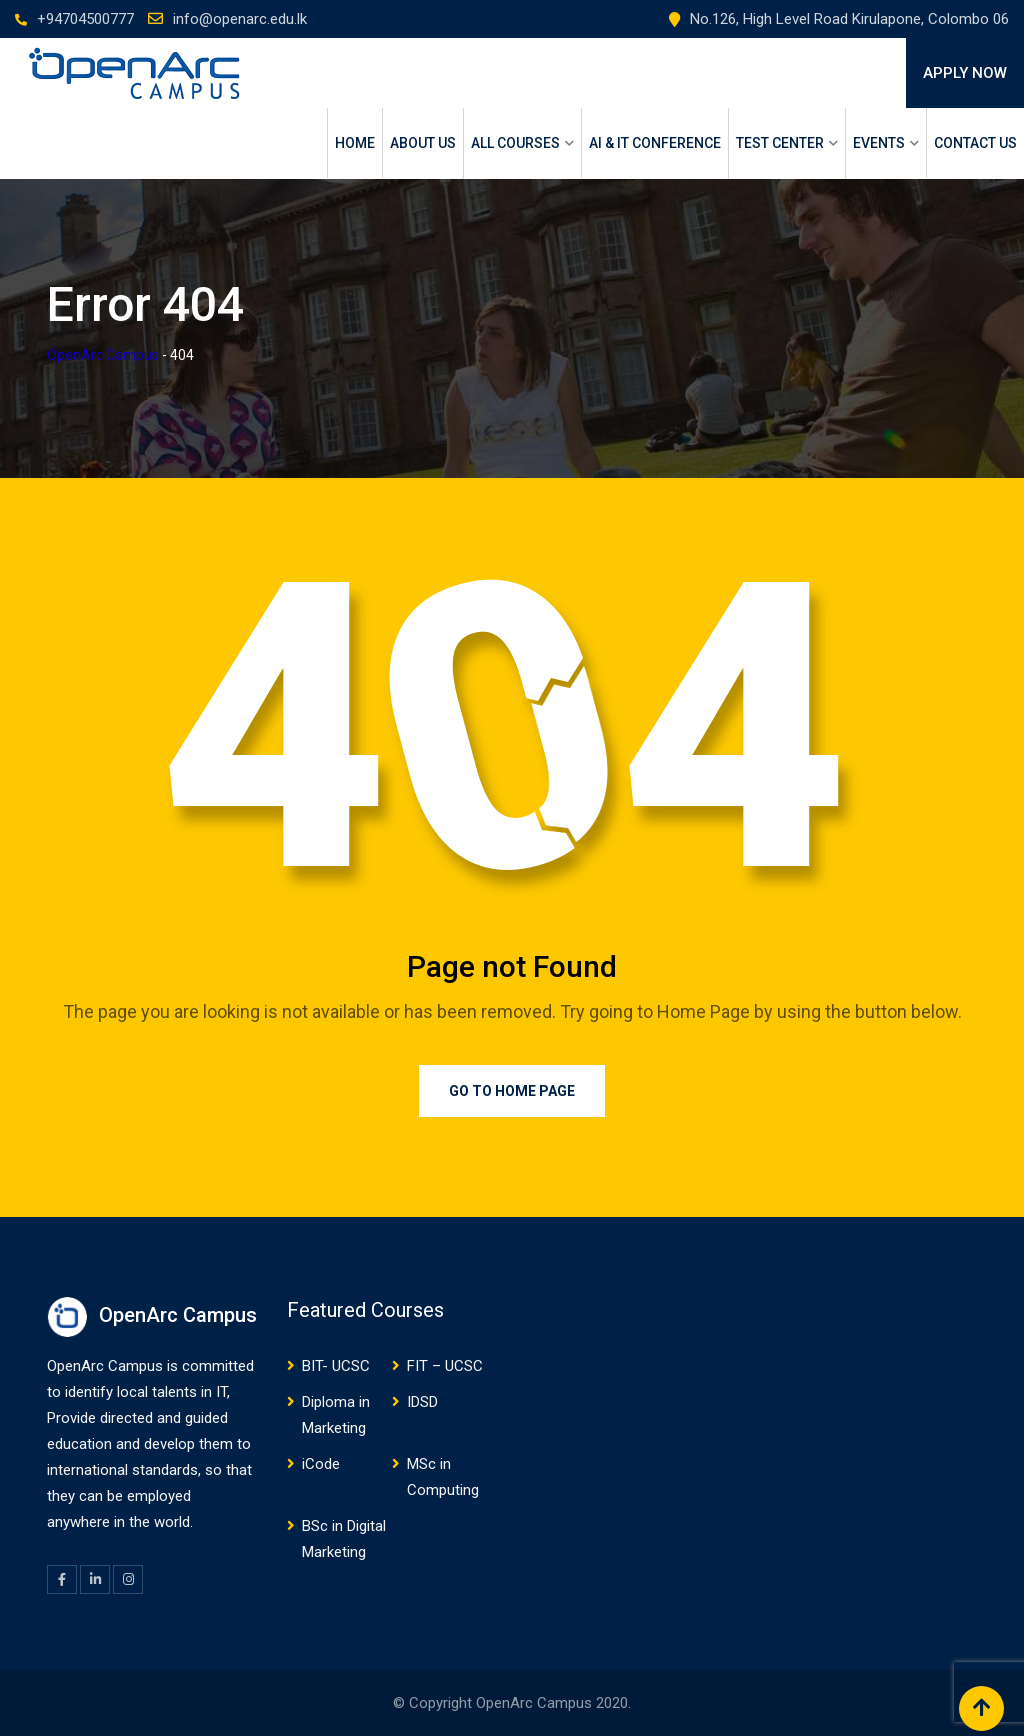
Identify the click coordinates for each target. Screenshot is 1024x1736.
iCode (321, 1464)
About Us (423, 143)
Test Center (780, 143)
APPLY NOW (965, 73)
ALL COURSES (515, 143)
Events (879, 143)
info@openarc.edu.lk (240, 19)
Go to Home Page (512, 1091)
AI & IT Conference (655, 143)
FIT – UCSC (445, 1366)
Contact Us (975, 143)
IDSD (422, 1402)
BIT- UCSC (336, 1366)
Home (355, 143)
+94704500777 (85, 19)
